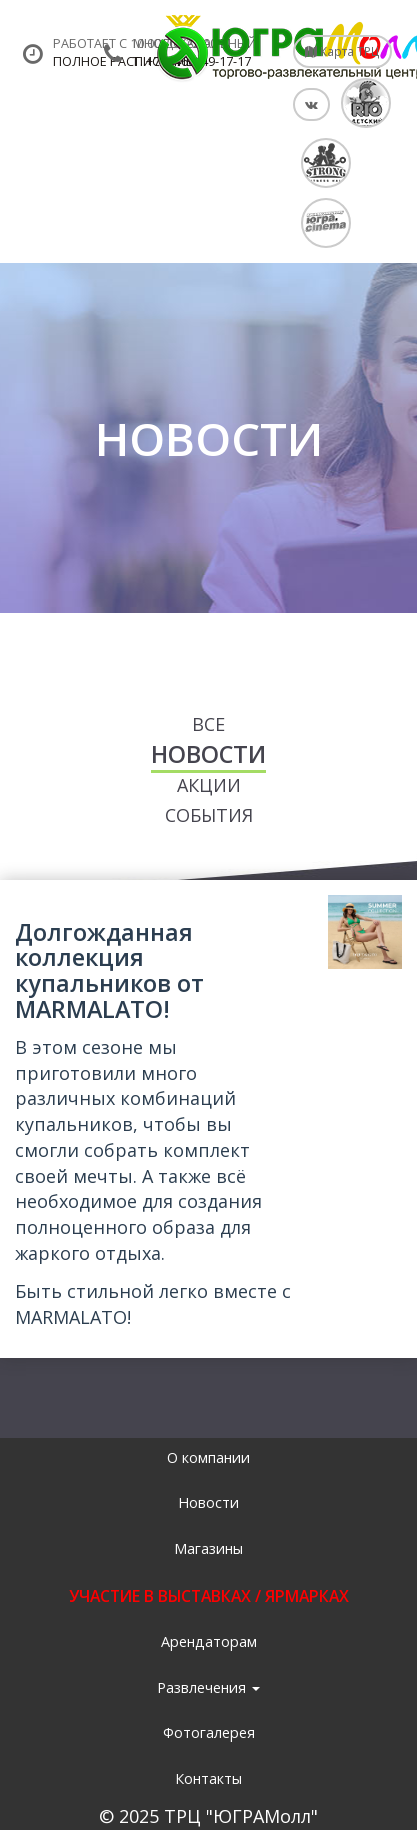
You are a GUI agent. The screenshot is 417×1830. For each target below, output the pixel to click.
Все (208, 724)
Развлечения (208, 1687)
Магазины (208, 1548)
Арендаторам (209, 1641)
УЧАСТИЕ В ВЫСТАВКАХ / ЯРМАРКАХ (209, 1596)
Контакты (208, 1778)
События (209, 815)
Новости (208, 754)
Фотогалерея (209, 1732)
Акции (209, 785)
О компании (208, 1457)
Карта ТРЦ (342, 51)
